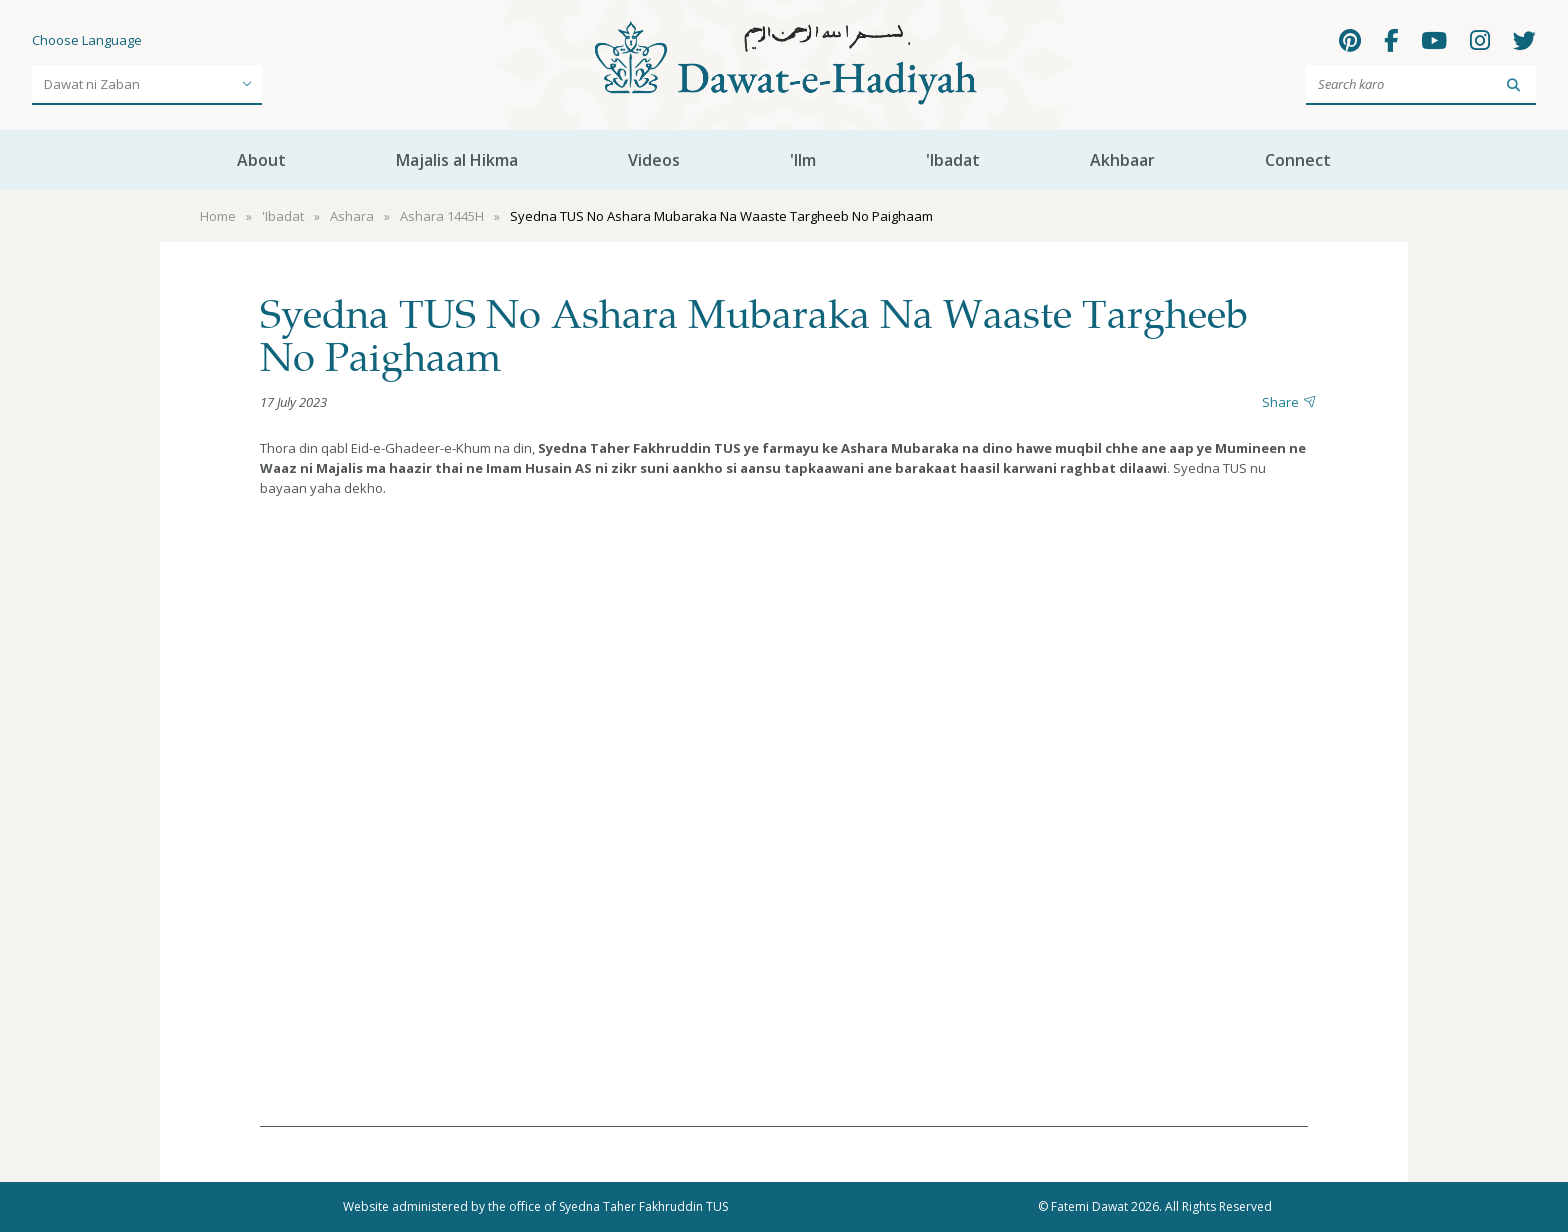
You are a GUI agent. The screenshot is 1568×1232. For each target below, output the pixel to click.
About (261, 160)
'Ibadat (953, 160)
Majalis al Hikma (457, 160)
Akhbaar (1122, 160)
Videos (654, 160)
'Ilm (803, 160)
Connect (1298, 160)
